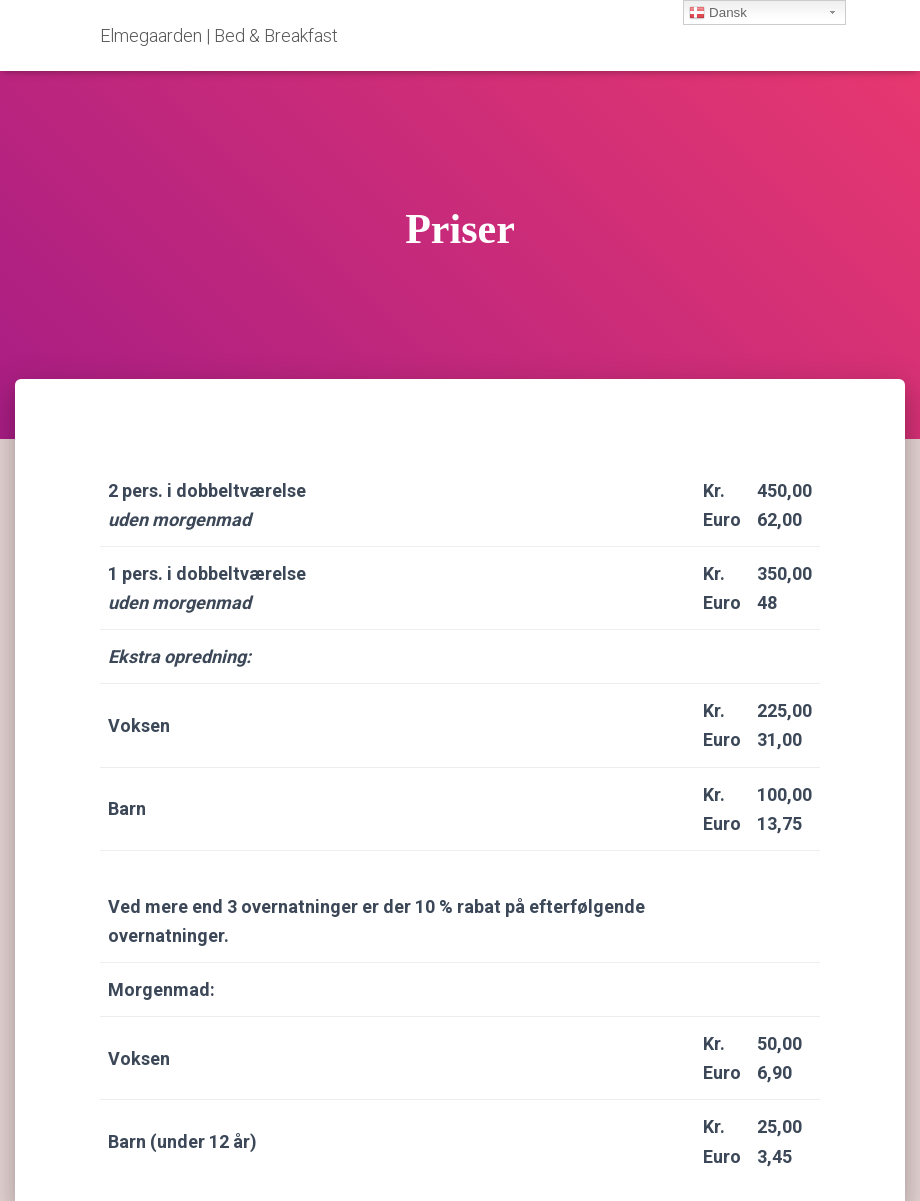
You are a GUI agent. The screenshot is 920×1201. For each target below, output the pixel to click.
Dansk (717, 13)
